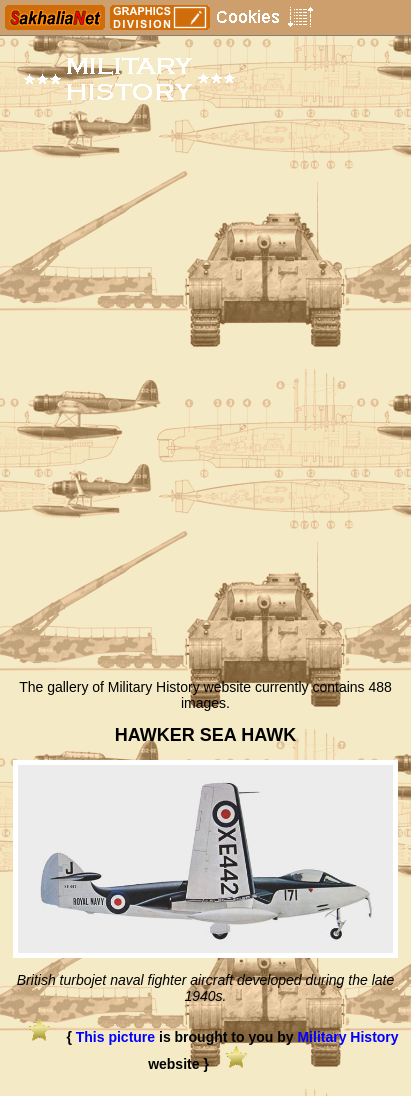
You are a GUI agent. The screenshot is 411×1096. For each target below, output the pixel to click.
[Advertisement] (205, 453)
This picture (115, 1037)
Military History (347, 1037)
